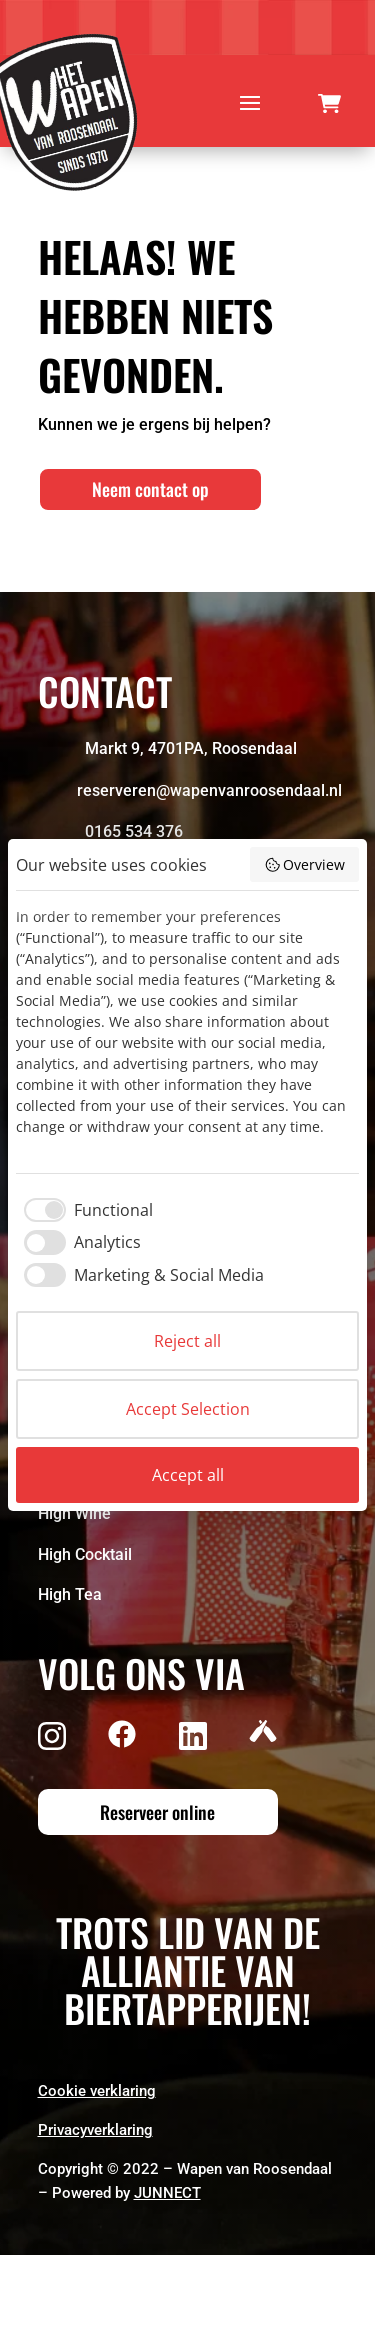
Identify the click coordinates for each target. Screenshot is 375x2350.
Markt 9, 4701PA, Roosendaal (191, 748)
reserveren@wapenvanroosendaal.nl (209, 790)
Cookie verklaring (97, 2091)
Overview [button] (305, 864)
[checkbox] (84, 1210)
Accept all (188, 1475)
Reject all (187, 1341)
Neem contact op (150, 489)
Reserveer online (157, 1812)
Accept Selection (188, 1409)
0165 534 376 (134, 831)
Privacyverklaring (95, 2130)
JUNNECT (167, 2193)
